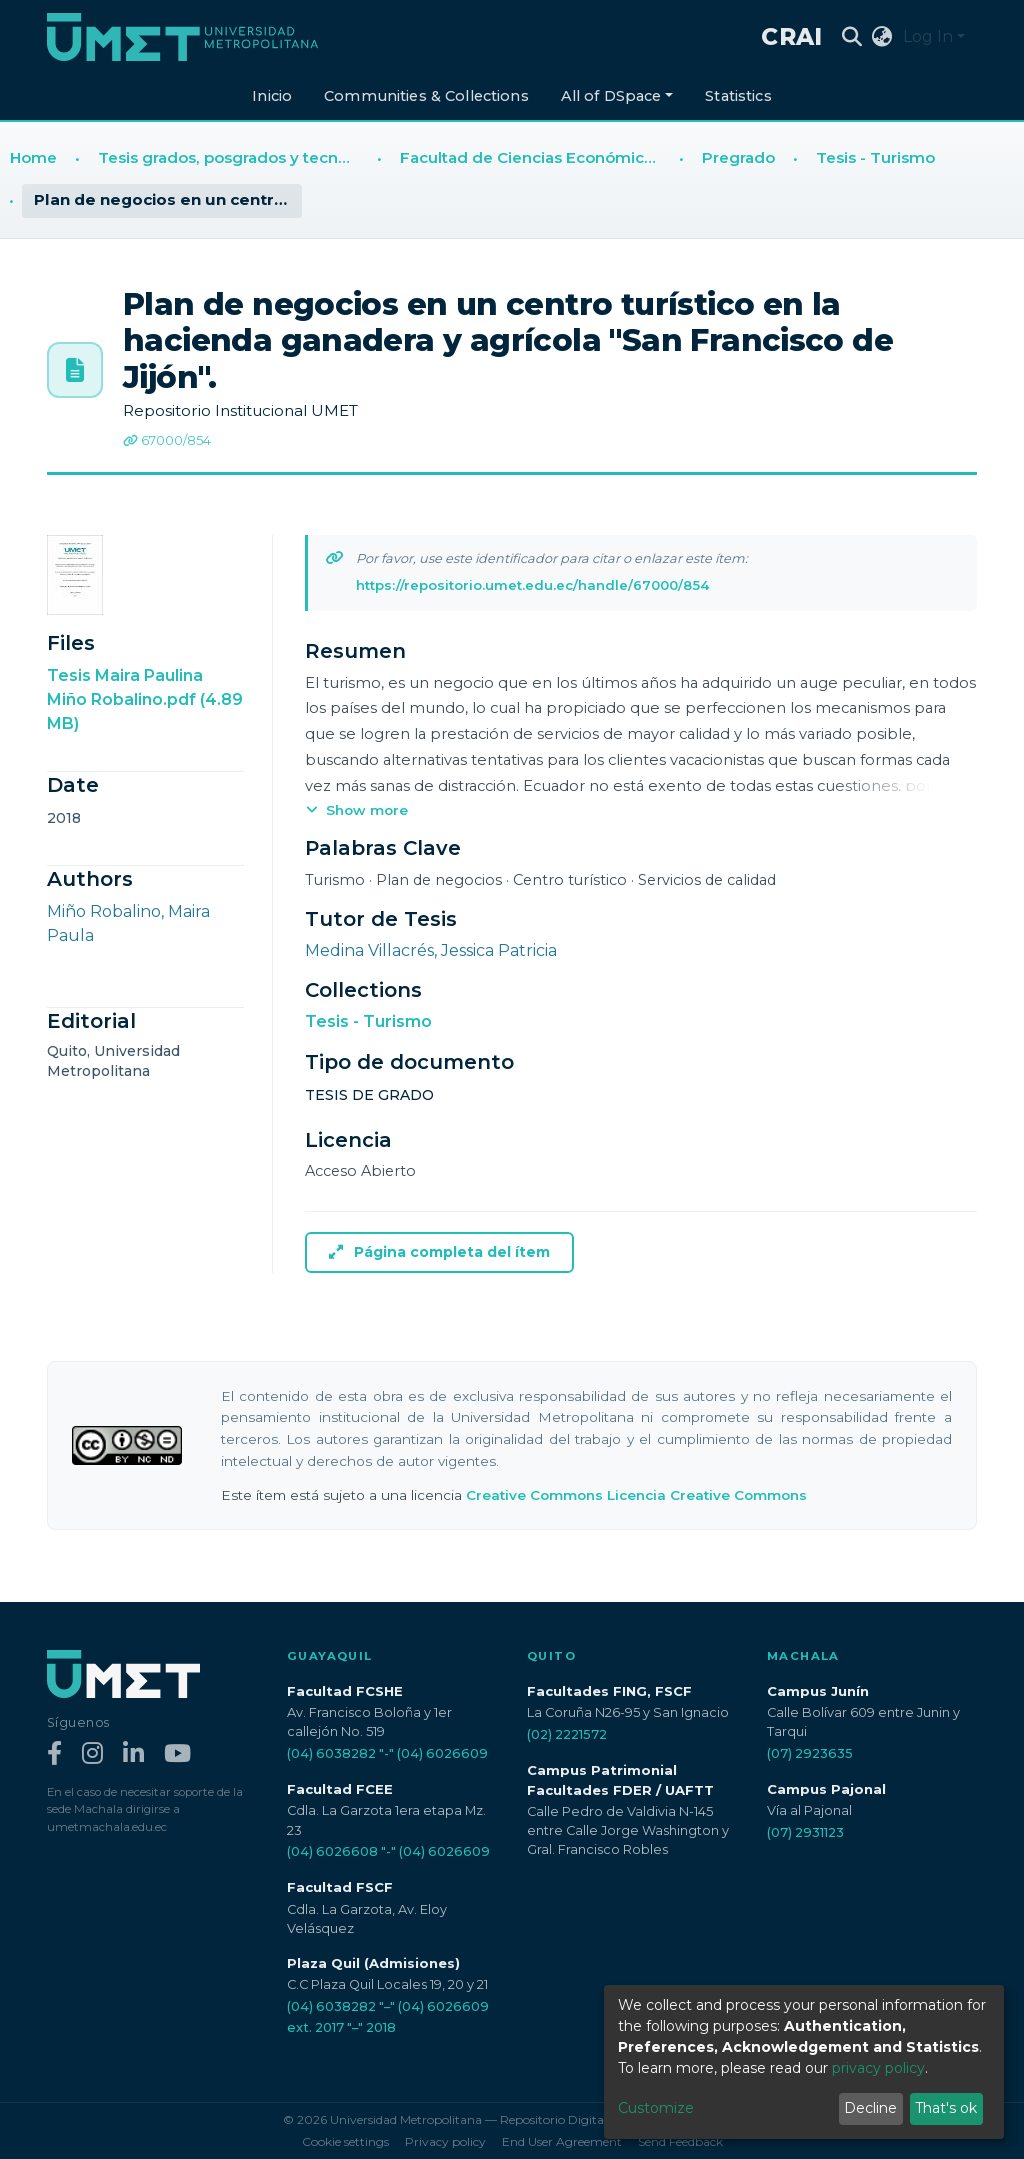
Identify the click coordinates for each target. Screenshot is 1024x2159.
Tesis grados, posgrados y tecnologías (233, 157)
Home (33, 157)
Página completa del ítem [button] (439, 1252)
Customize (656, 2108)
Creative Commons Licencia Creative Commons (636, 1495)
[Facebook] (54, 1754)
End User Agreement (562, 2141)
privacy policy (878, 2068)
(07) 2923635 (810, 1753)
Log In (928, 36)
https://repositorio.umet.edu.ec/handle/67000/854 (532, 585)
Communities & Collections (426, 96)
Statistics (738, 96)
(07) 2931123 (805, 1832)
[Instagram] (92, 1754)
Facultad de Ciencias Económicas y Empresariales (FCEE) (535, 157)
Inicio (272, 96)
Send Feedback (680, 2141)
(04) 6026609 (442, 1753)
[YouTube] (177, 1754)
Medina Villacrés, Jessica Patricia (431, 950)
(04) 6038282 (331, 1753)
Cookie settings (345, 2141)
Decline (870, 2108)
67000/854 (167, 440)
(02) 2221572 (567, 1734)
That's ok (946, 2108)
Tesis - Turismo (875, 157)
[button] (882, 37)
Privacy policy (445, 2141)
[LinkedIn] (133, 1754)
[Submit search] (852, 37)
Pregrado (738, 157)
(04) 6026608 (332, 1851)
